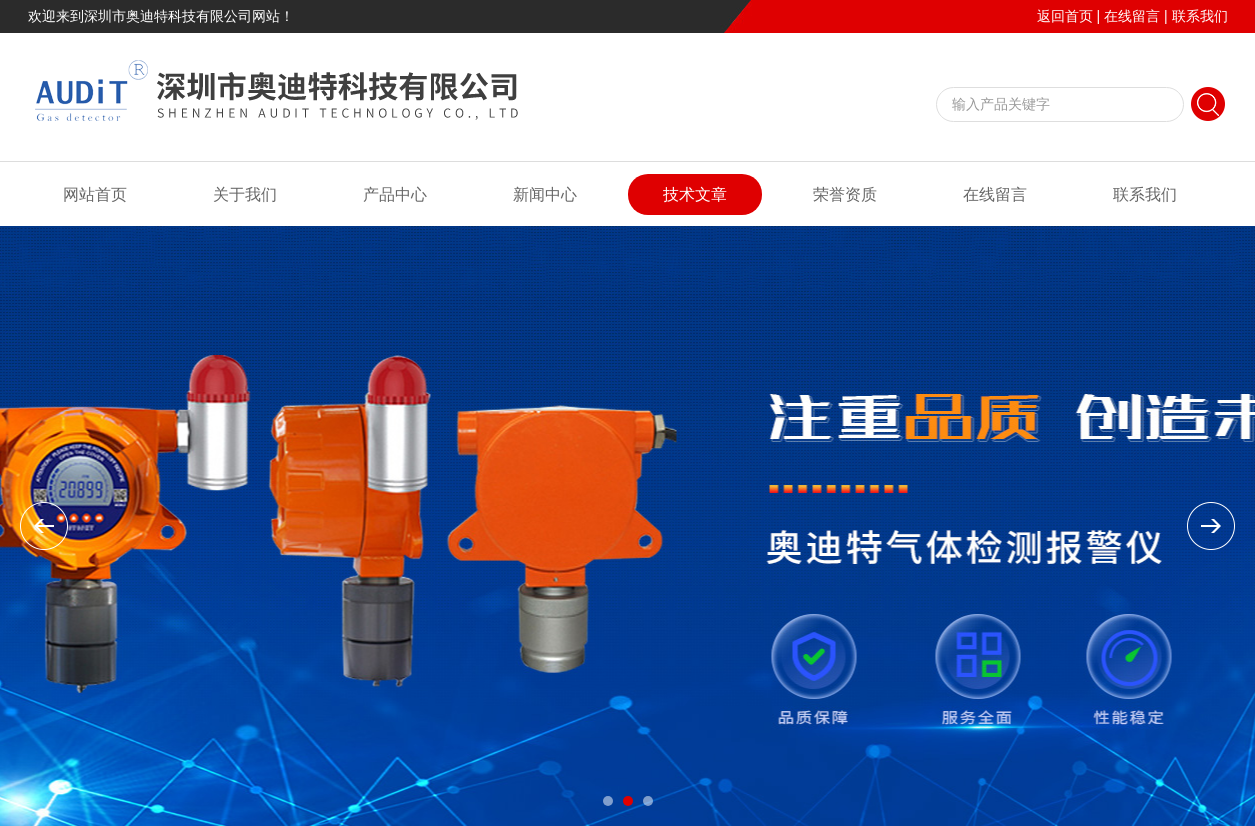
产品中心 (395, 194)
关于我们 (245, 194)
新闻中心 (545, 194)
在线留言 (1132, 16)
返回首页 (1065, 16)
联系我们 (1200, 16)
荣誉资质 (845, 194)
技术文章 (695, 194)
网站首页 (95, 194)
